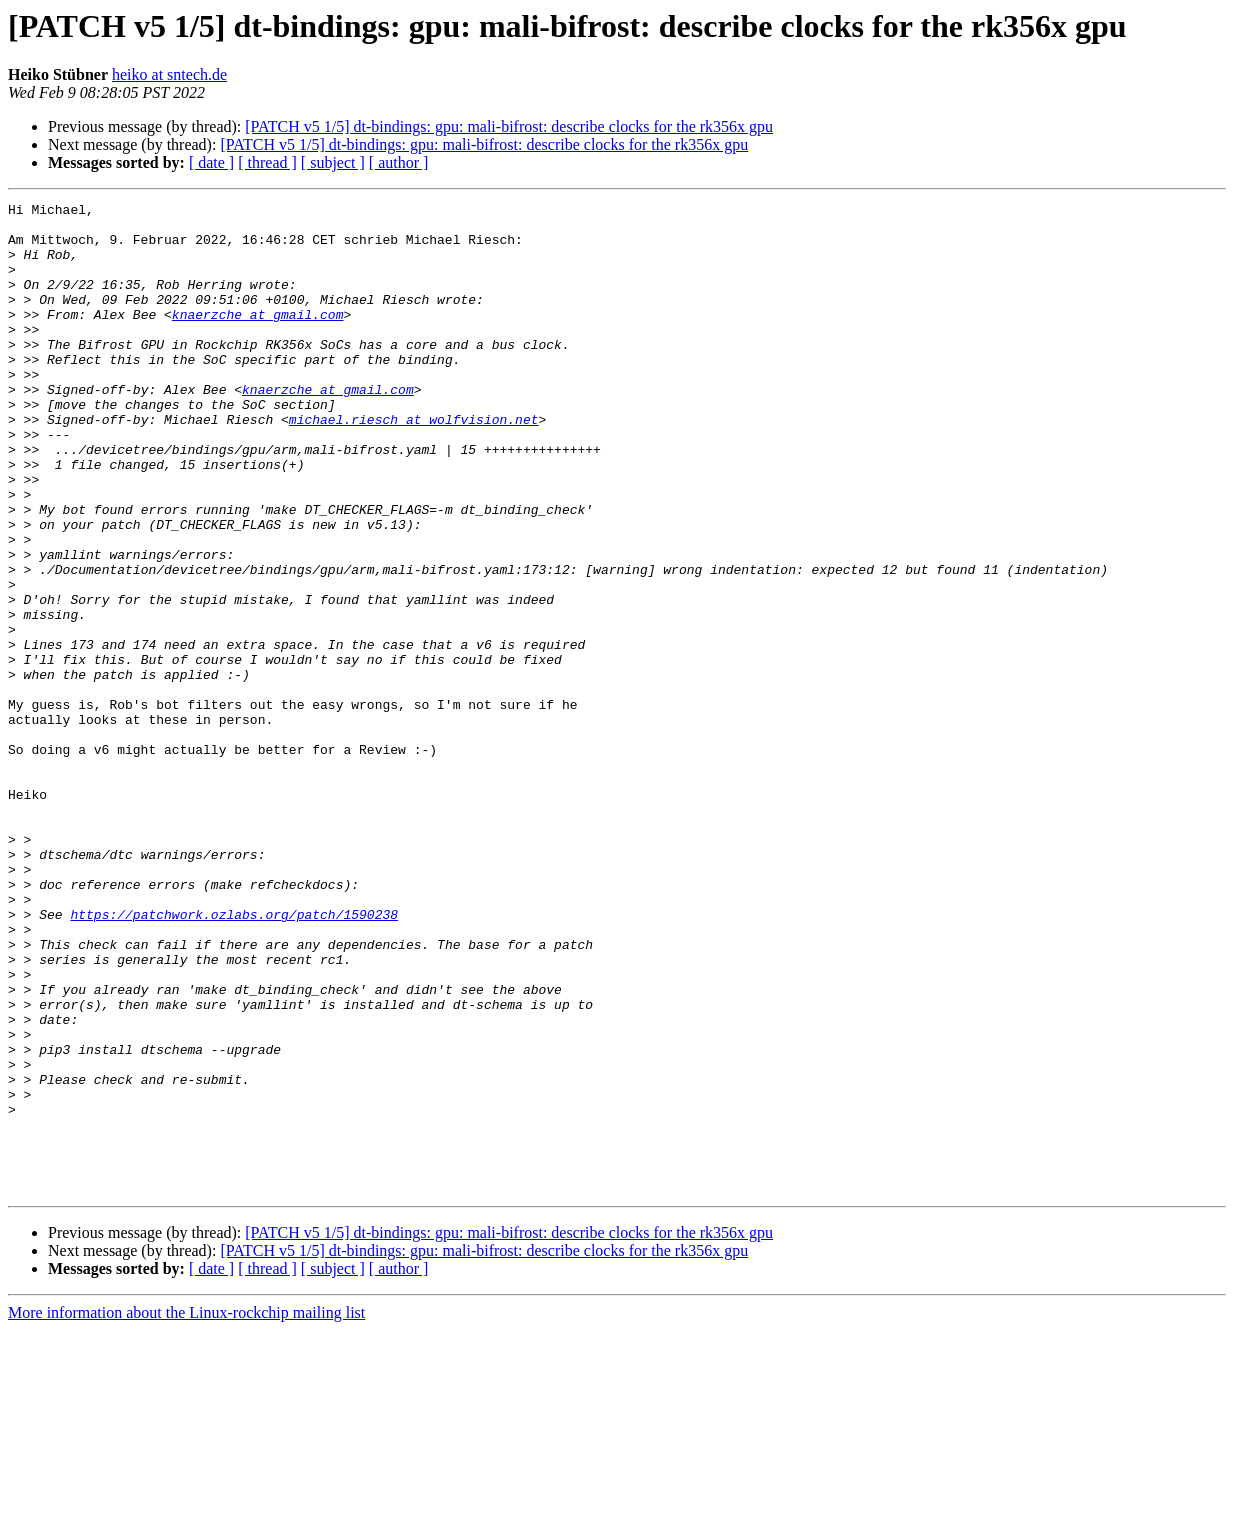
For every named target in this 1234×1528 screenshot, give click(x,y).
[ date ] (211, 162)
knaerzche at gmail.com (258, 338)
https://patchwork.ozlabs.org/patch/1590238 (234, 1058)
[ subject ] (333, 162)
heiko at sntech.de (169, 74)
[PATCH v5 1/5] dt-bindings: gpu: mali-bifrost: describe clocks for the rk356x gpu (509, 126)
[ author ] (399, 162)
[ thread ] (267, 162)
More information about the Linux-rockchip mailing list (186, 1510)
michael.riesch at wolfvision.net (414, 464)
